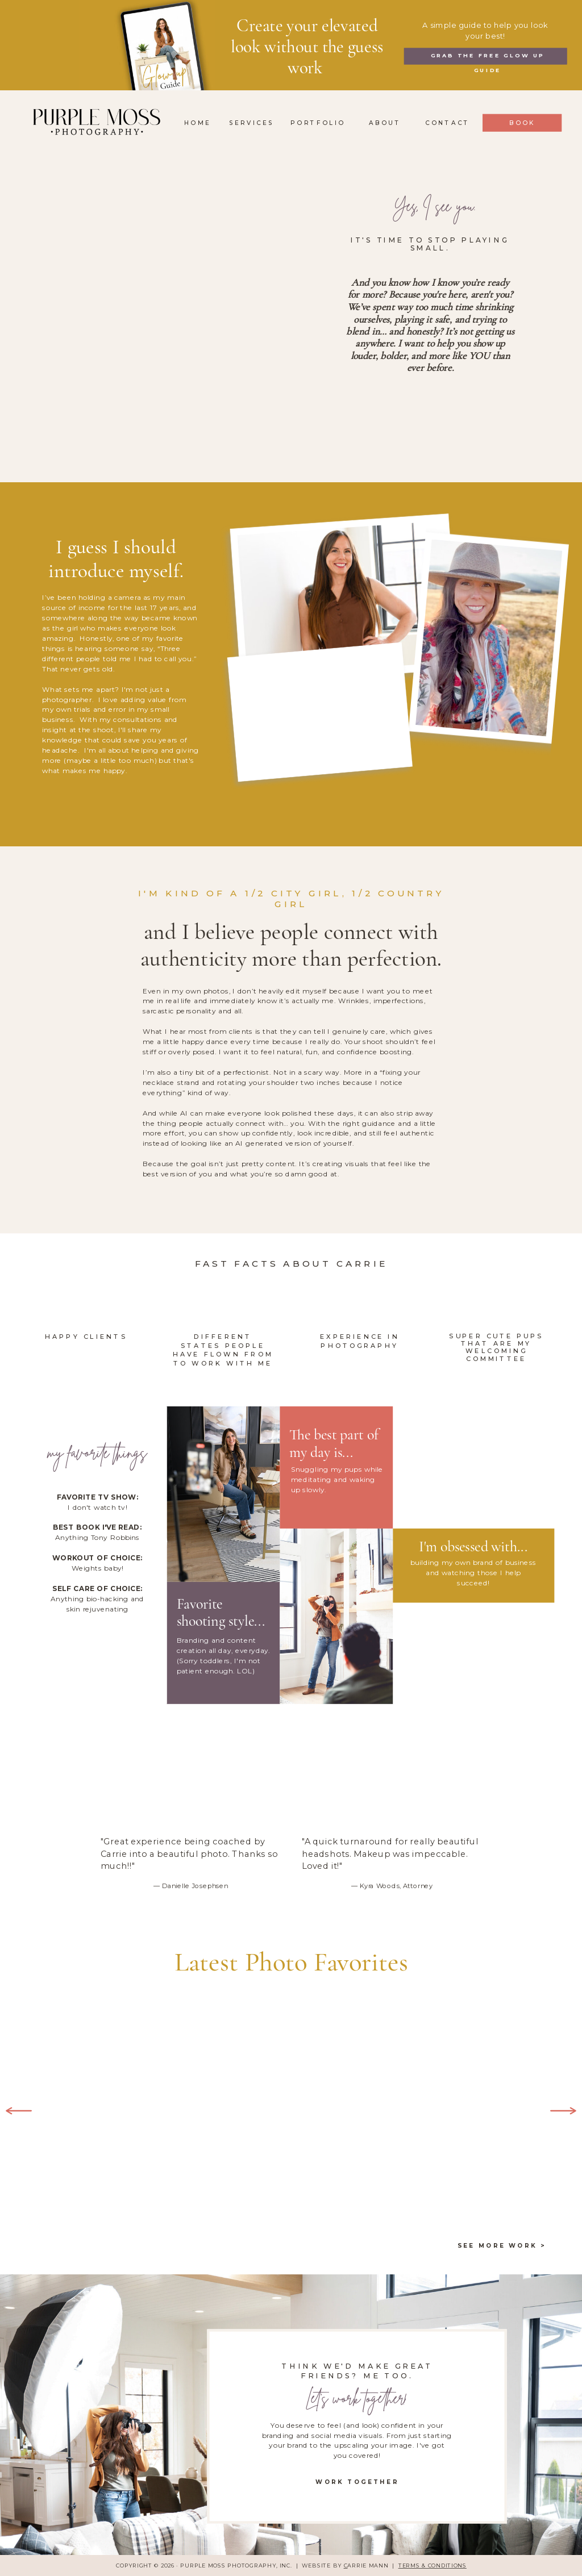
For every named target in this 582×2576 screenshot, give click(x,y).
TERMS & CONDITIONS (432, 2565)
